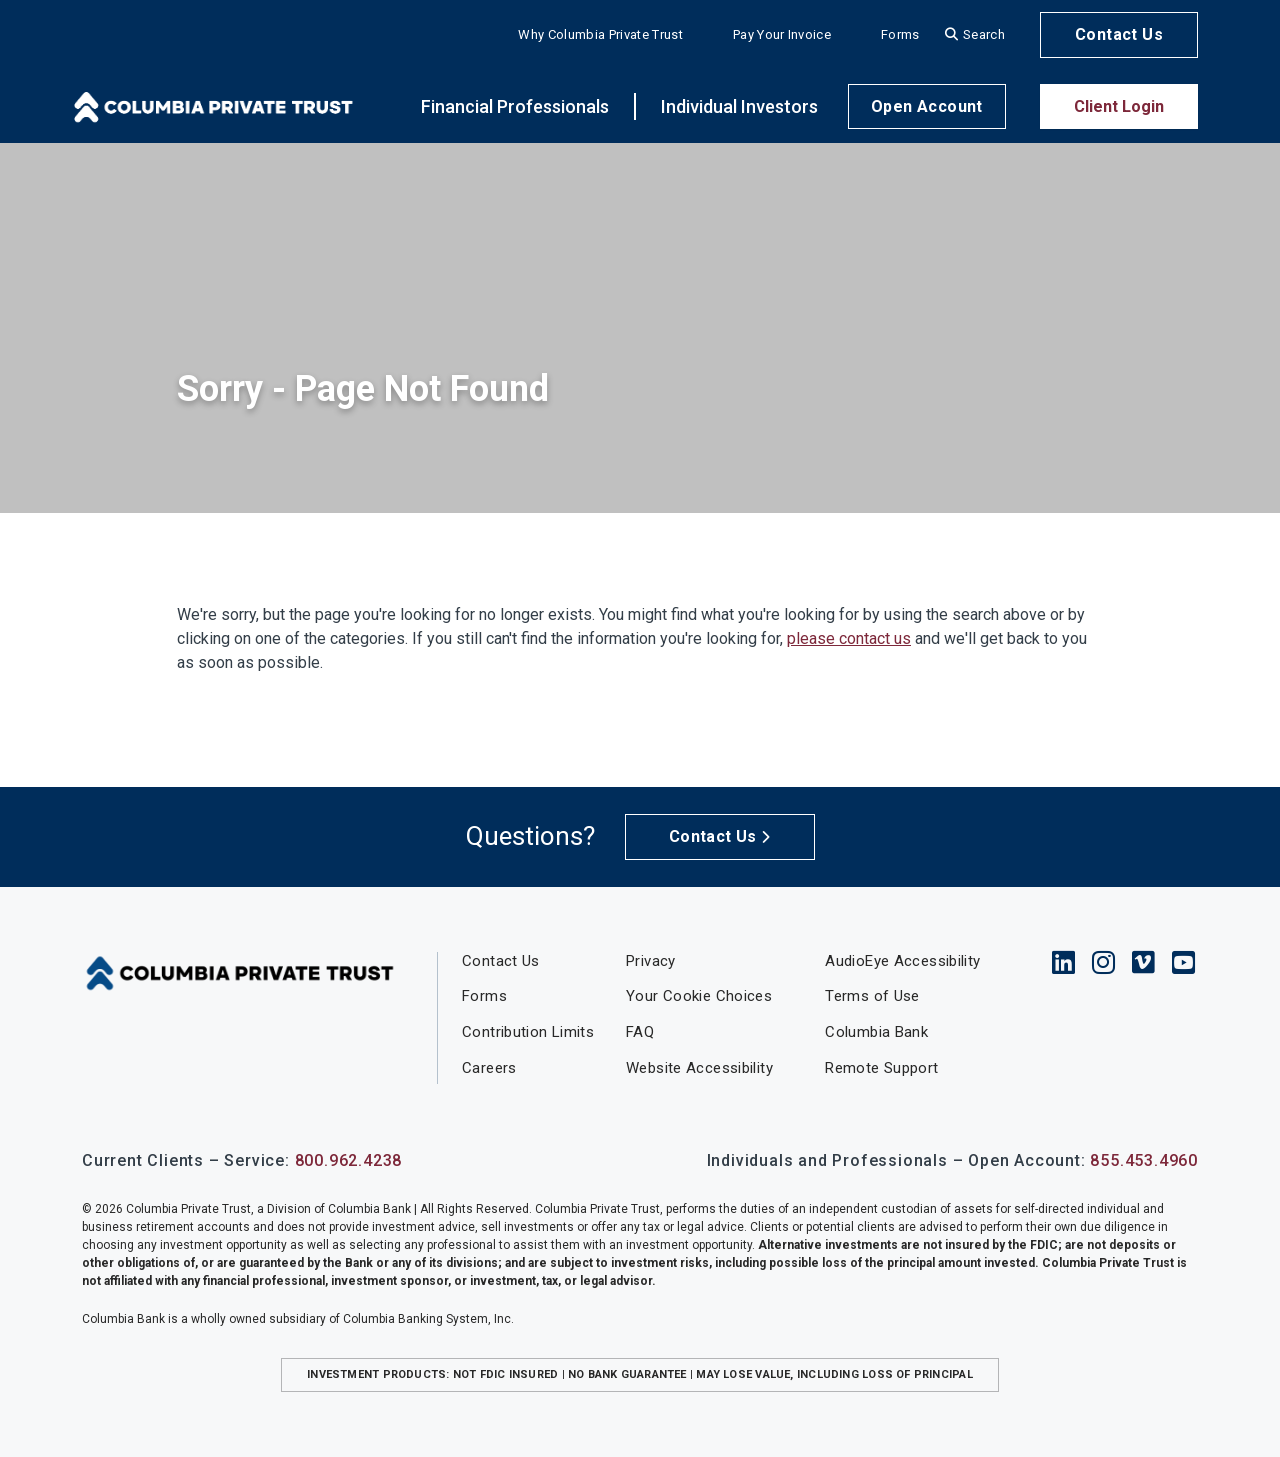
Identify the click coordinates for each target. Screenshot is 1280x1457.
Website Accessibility (699, 1068)
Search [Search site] (984, 34)
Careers (489, 1068)
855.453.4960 (1144, 1160)
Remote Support (881, 1068)
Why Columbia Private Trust (600, 34)
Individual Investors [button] (739, 106)
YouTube (1183, 962)
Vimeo (1143, 962)
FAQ (640, 1032)
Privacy (651, 961)
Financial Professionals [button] (515, 106)
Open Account (927, 106)
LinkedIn (1063, 962)
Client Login (1119, 106)
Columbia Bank (876, 1032)
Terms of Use (872, 996)
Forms (900, 34)
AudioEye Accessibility (902, 961)
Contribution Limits (528, 1032)
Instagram (1103, 962)
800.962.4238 (349, 1160)
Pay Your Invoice (782, 34)
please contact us (849, 638)
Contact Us (1119, 34)
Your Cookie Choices (699, 996)
